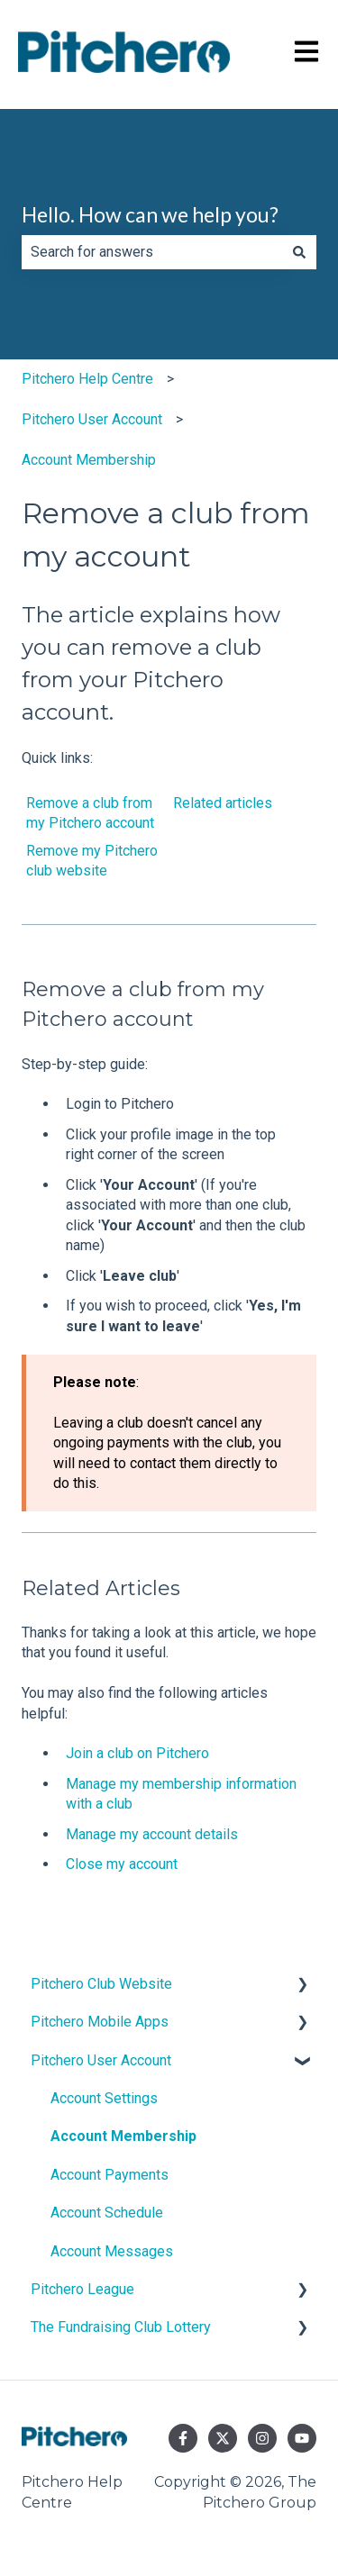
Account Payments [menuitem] (109, 2174)
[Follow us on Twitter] (222, 2438)
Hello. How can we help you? (150, 214)
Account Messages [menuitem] (111, 2251)
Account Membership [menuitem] (123, 2136)
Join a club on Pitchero (137, 1753)
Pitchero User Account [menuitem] (101, 2060)
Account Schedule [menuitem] (106, 2212)
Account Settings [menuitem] (104, 2098)
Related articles (222, 803)
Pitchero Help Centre (87, 378)
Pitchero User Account (92, 419)
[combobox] (152, 252)
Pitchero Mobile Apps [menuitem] (100, 2021)
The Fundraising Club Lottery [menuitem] (121, 2327)
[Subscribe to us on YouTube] (302, 2438)
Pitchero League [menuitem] (82, 2289)
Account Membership (89, 459)
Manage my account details (152, 1834)
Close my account (122, 1864)
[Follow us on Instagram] (262, 2438)
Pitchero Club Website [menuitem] (101, 1983)
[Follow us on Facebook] (183, 2438)
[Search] (299, 252)
